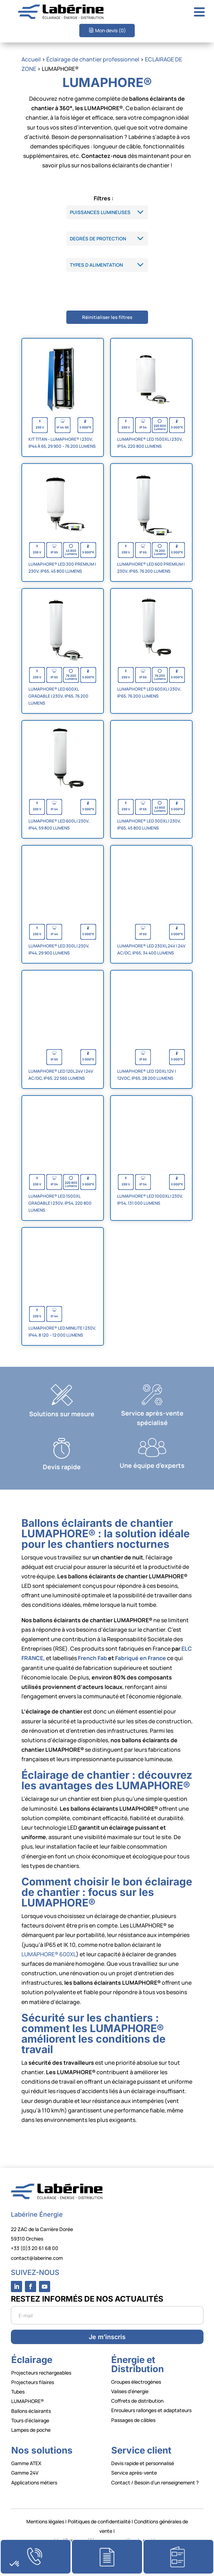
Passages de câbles (133, 2420)
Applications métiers (34, 2482)
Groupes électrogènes (136, 2381)
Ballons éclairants (31, 2411)
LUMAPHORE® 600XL (48, 1954)
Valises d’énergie (129, 2391)
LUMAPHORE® (27, 2401)
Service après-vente (134, 2472)
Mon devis (110, 30)
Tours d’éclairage (30, 2420)
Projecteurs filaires (32, 2382)
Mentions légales (45, 2521)
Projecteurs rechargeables (41, 2372)
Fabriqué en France (140, 1658)
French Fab (92, 1658)
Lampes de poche (31, 2430)
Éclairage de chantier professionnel (92, 59)
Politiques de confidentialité (99, 2521)
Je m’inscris (107, 2337)
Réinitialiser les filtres (107, 317)
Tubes (18, 2391)
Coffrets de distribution (137, 2400)
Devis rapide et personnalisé (142, 2463)
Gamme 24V (25, 2472)
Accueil (31, 59)
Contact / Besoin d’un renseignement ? (155, 2482)
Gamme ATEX (26, 2463)
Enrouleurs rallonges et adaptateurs (151, 2410)
